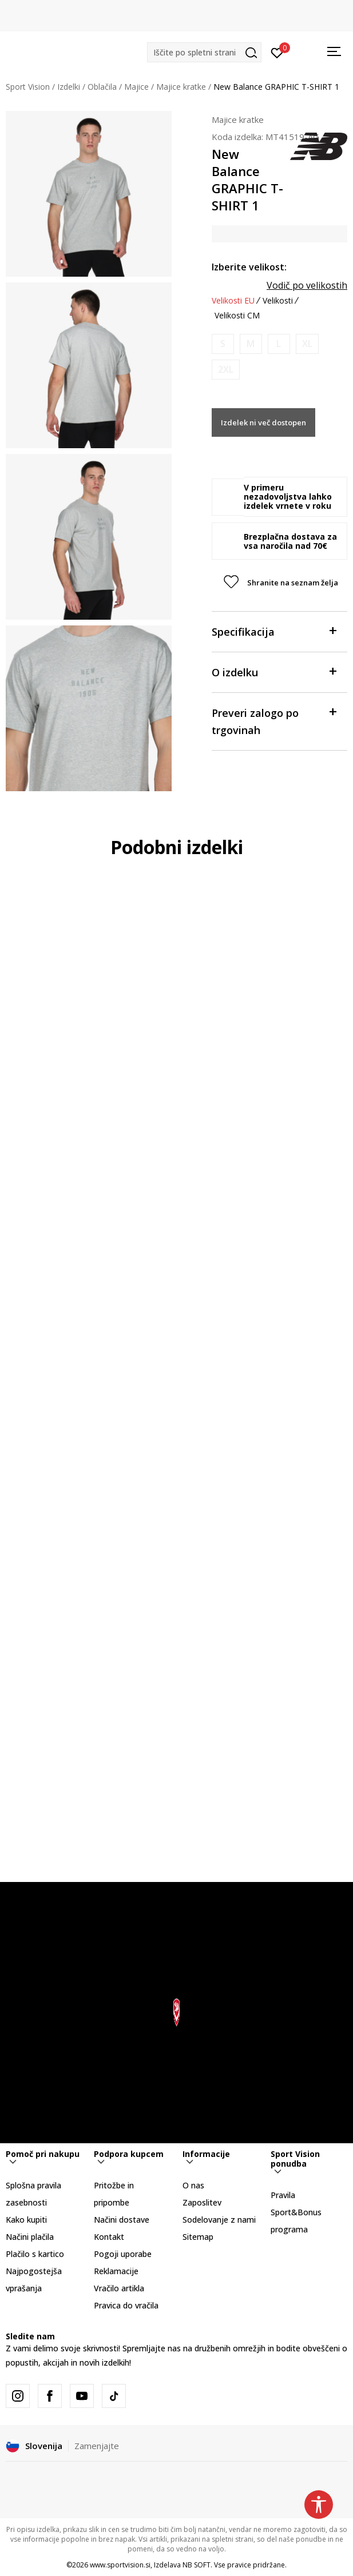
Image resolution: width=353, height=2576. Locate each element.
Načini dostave (121, 2219)
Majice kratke (181, 86)
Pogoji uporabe (123, 2253)
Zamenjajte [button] (96, 2445)
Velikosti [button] (278, 300)
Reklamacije (116, 2271)
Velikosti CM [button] (237, 315)
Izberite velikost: (249, 267)
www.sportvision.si (120, 2565)
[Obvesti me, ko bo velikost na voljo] (223, 344)
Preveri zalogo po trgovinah (274, 720)
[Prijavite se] (277, 52)
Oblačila (102, 86)
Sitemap (198, 2236)
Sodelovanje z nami (219, 2219)
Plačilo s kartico (35, 2253)
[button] (204, 52)
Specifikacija (274, 631)
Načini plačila (30, 2236)
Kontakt (109, 2236)
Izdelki (68, 86)
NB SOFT (197, 2565)
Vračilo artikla (119, 2288)
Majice (136, 86)
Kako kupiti (26, 2219)
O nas (193, 2185)
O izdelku (274, 671)
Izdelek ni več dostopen (263, 422)
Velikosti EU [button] (233, 300)
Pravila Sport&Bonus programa (296, 2212)
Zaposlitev (202, 2202)
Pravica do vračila (126, 2305)
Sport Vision (28, 86)
